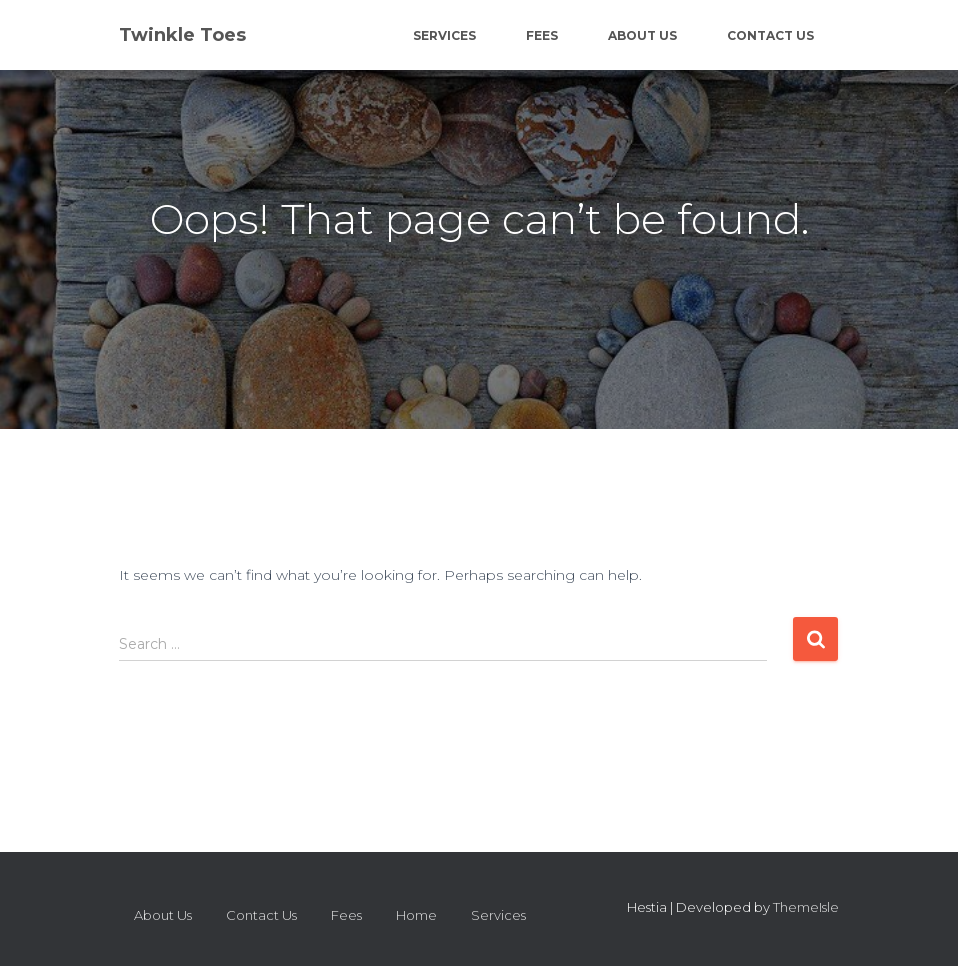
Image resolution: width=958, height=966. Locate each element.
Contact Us (770, 35)
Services (444, 35)
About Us (642, 35)
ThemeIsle (806, 907)
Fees (542, 35)
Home (416, 915)
